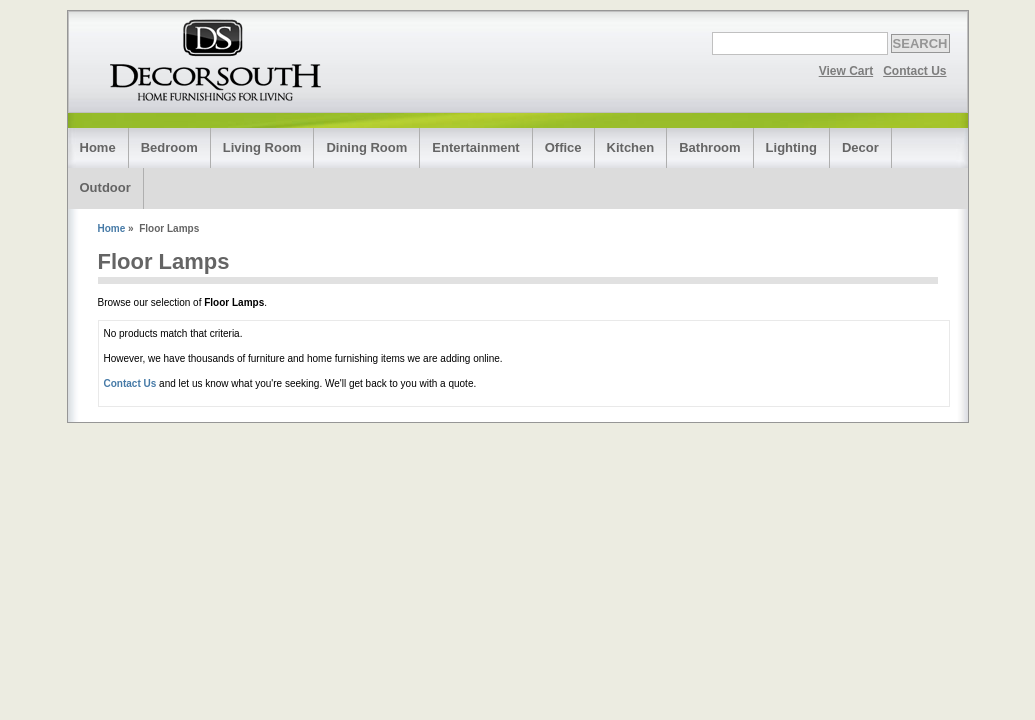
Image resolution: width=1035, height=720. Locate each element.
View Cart (846, 71)
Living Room (262, 147)
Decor (860, 147)
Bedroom (169, 147)
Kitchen (631, 147)
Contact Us (914, 71)
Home (98, 147)
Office (563, 147)
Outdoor (105, 187)
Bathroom (709, 147)
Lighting (791, 147)
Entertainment (475, 147)
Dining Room (366, 147)
